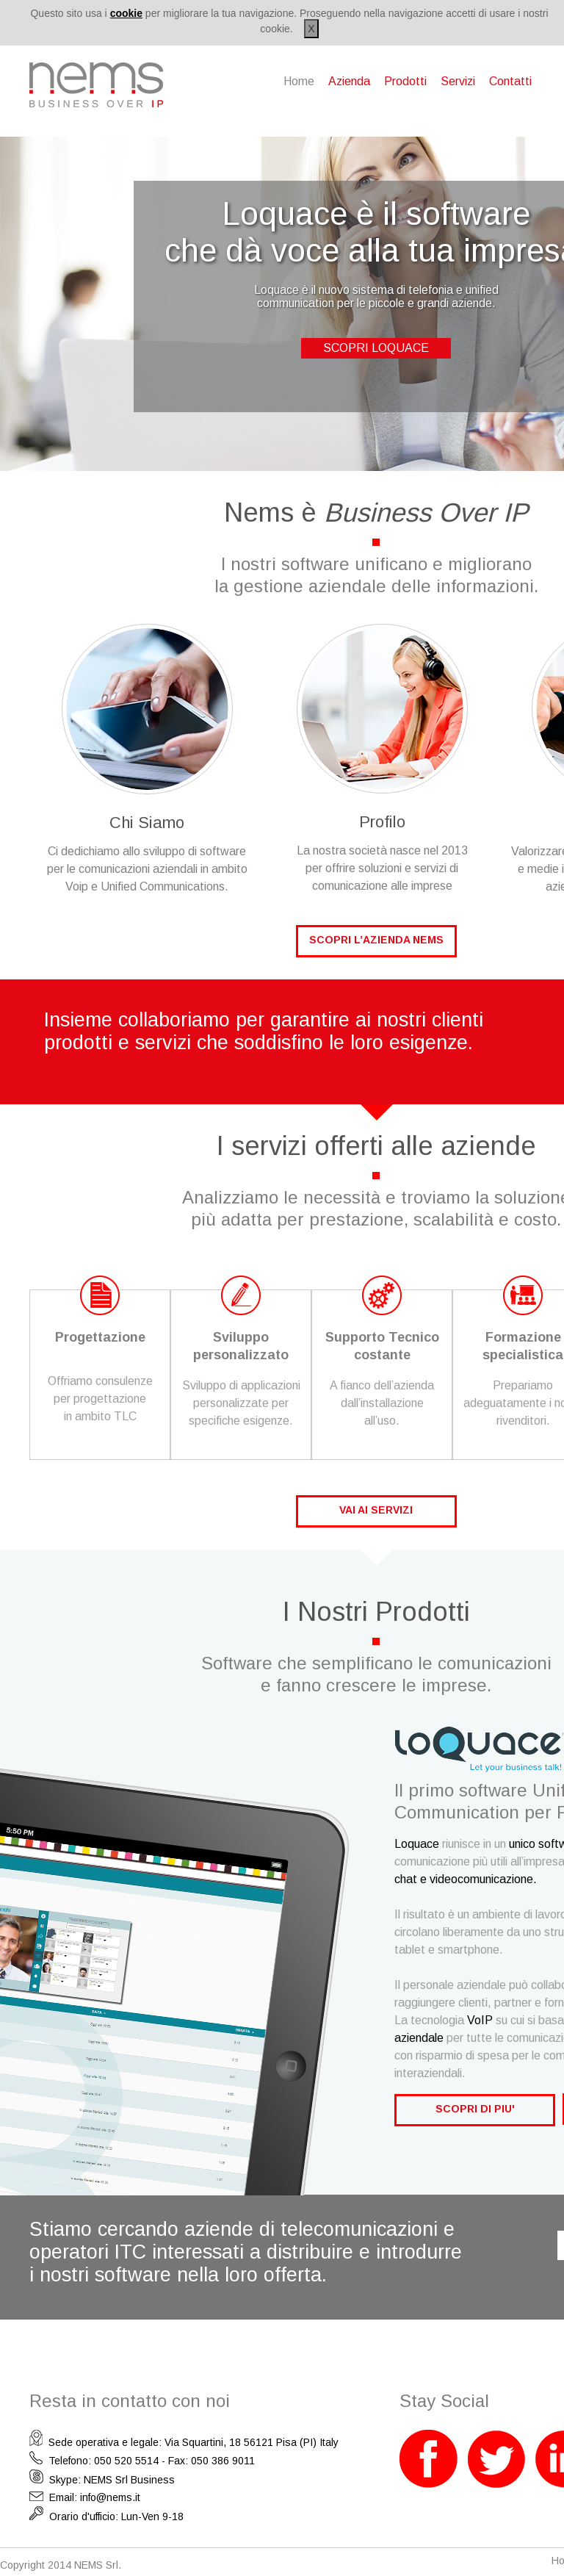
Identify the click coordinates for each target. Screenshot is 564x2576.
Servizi (458, 81)
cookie (126, 13)
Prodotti (405, 81)
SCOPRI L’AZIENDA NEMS (376, 940)
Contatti (510, 81)
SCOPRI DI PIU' (475, 2109)
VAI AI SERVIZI (376, 1510)
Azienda (349, 81)
